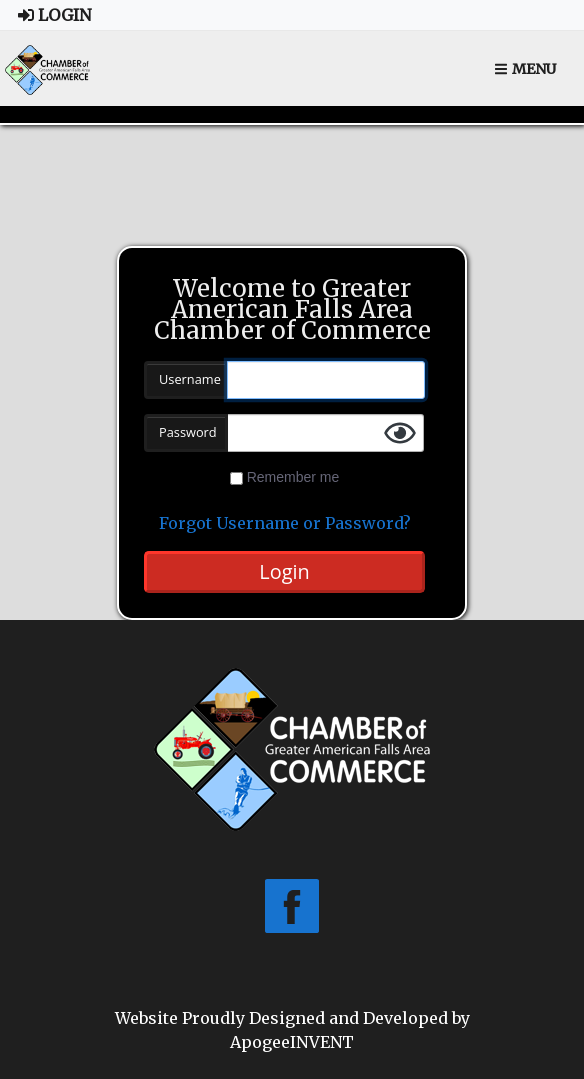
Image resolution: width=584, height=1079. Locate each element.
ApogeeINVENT (292, 1042)
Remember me (293, 477)
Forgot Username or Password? (285, 523)
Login (55, 15)
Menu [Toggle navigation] (525, 69)
